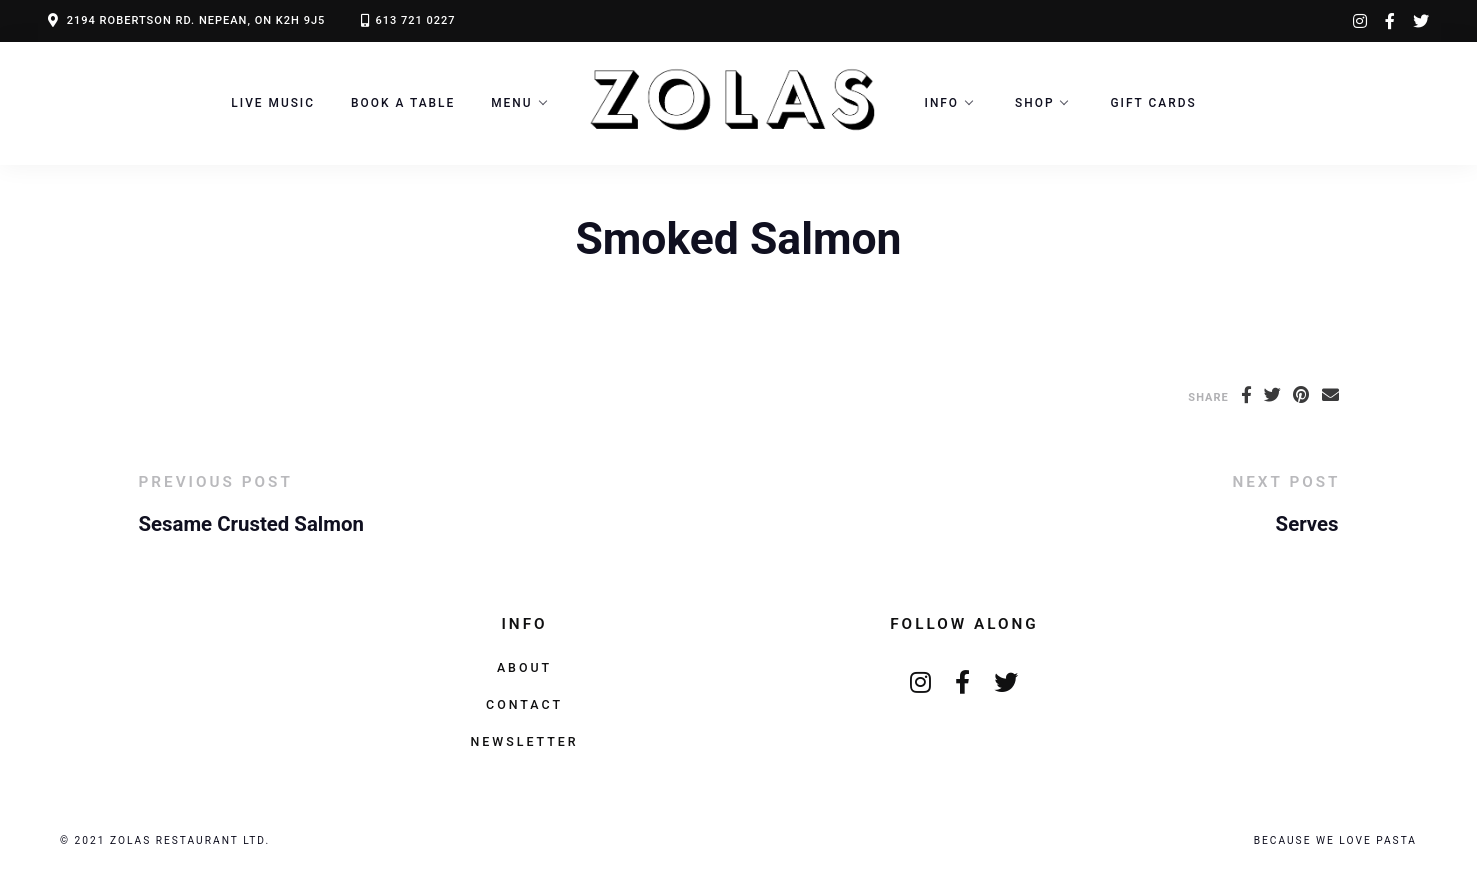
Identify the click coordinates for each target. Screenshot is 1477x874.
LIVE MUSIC (273, 103)
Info (942, 103)
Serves (1307, 524)
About (524, 667)
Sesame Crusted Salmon (251, 524)
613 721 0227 (415, 20)
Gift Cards (1153, 103)
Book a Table (403, 103)
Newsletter (524, 741)
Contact (524, 704)
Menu (511, 103)
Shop (1034, 103)
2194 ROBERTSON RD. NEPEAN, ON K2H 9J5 (196, 20)
